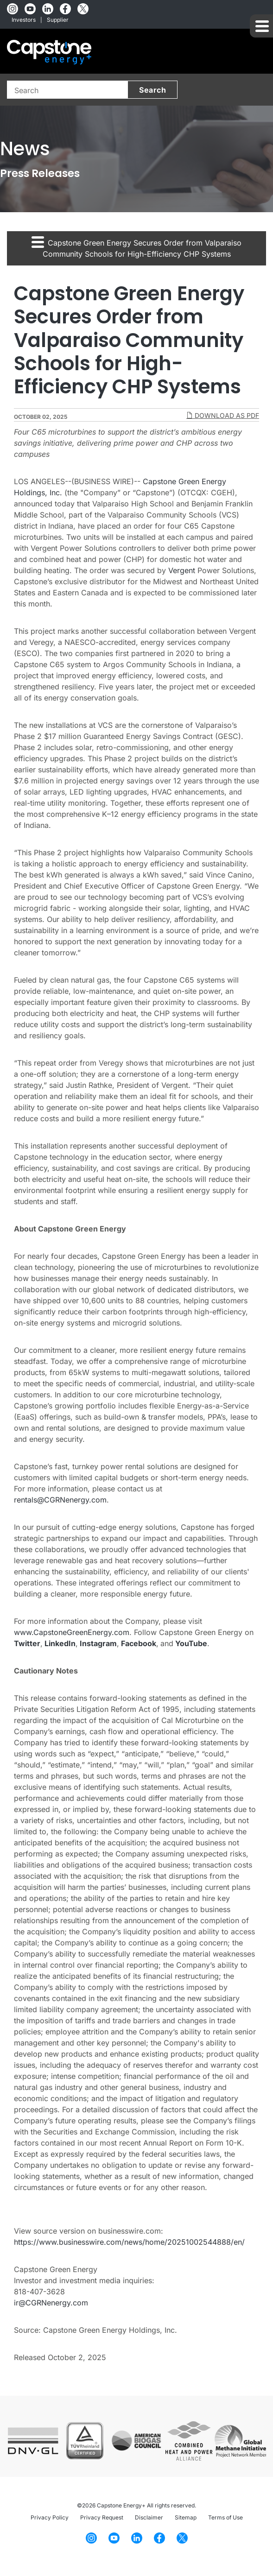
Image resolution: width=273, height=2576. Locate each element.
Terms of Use (225, 2517)
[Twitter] (83, 8)
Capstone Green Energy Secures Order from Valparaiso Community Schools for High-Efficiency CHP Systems (136, 246)
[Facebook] (65, 8)
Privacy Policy (50, 2517)
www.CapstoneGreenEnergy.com (71, 1632)
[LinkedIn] (47, 8)
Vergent (181, 570)
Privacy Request (101, 2517)
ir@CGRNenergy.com (51, 2302)
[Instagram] (12, 8)
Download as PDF (222, 415)
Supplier (58, 19)
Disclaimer (149, 2517)
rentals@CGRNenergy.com (60, 1499)
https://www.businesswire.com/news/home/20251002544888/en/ (129, 2242)
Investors (24, 19)
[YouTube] (30, 8)
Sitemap (186, 2517)
